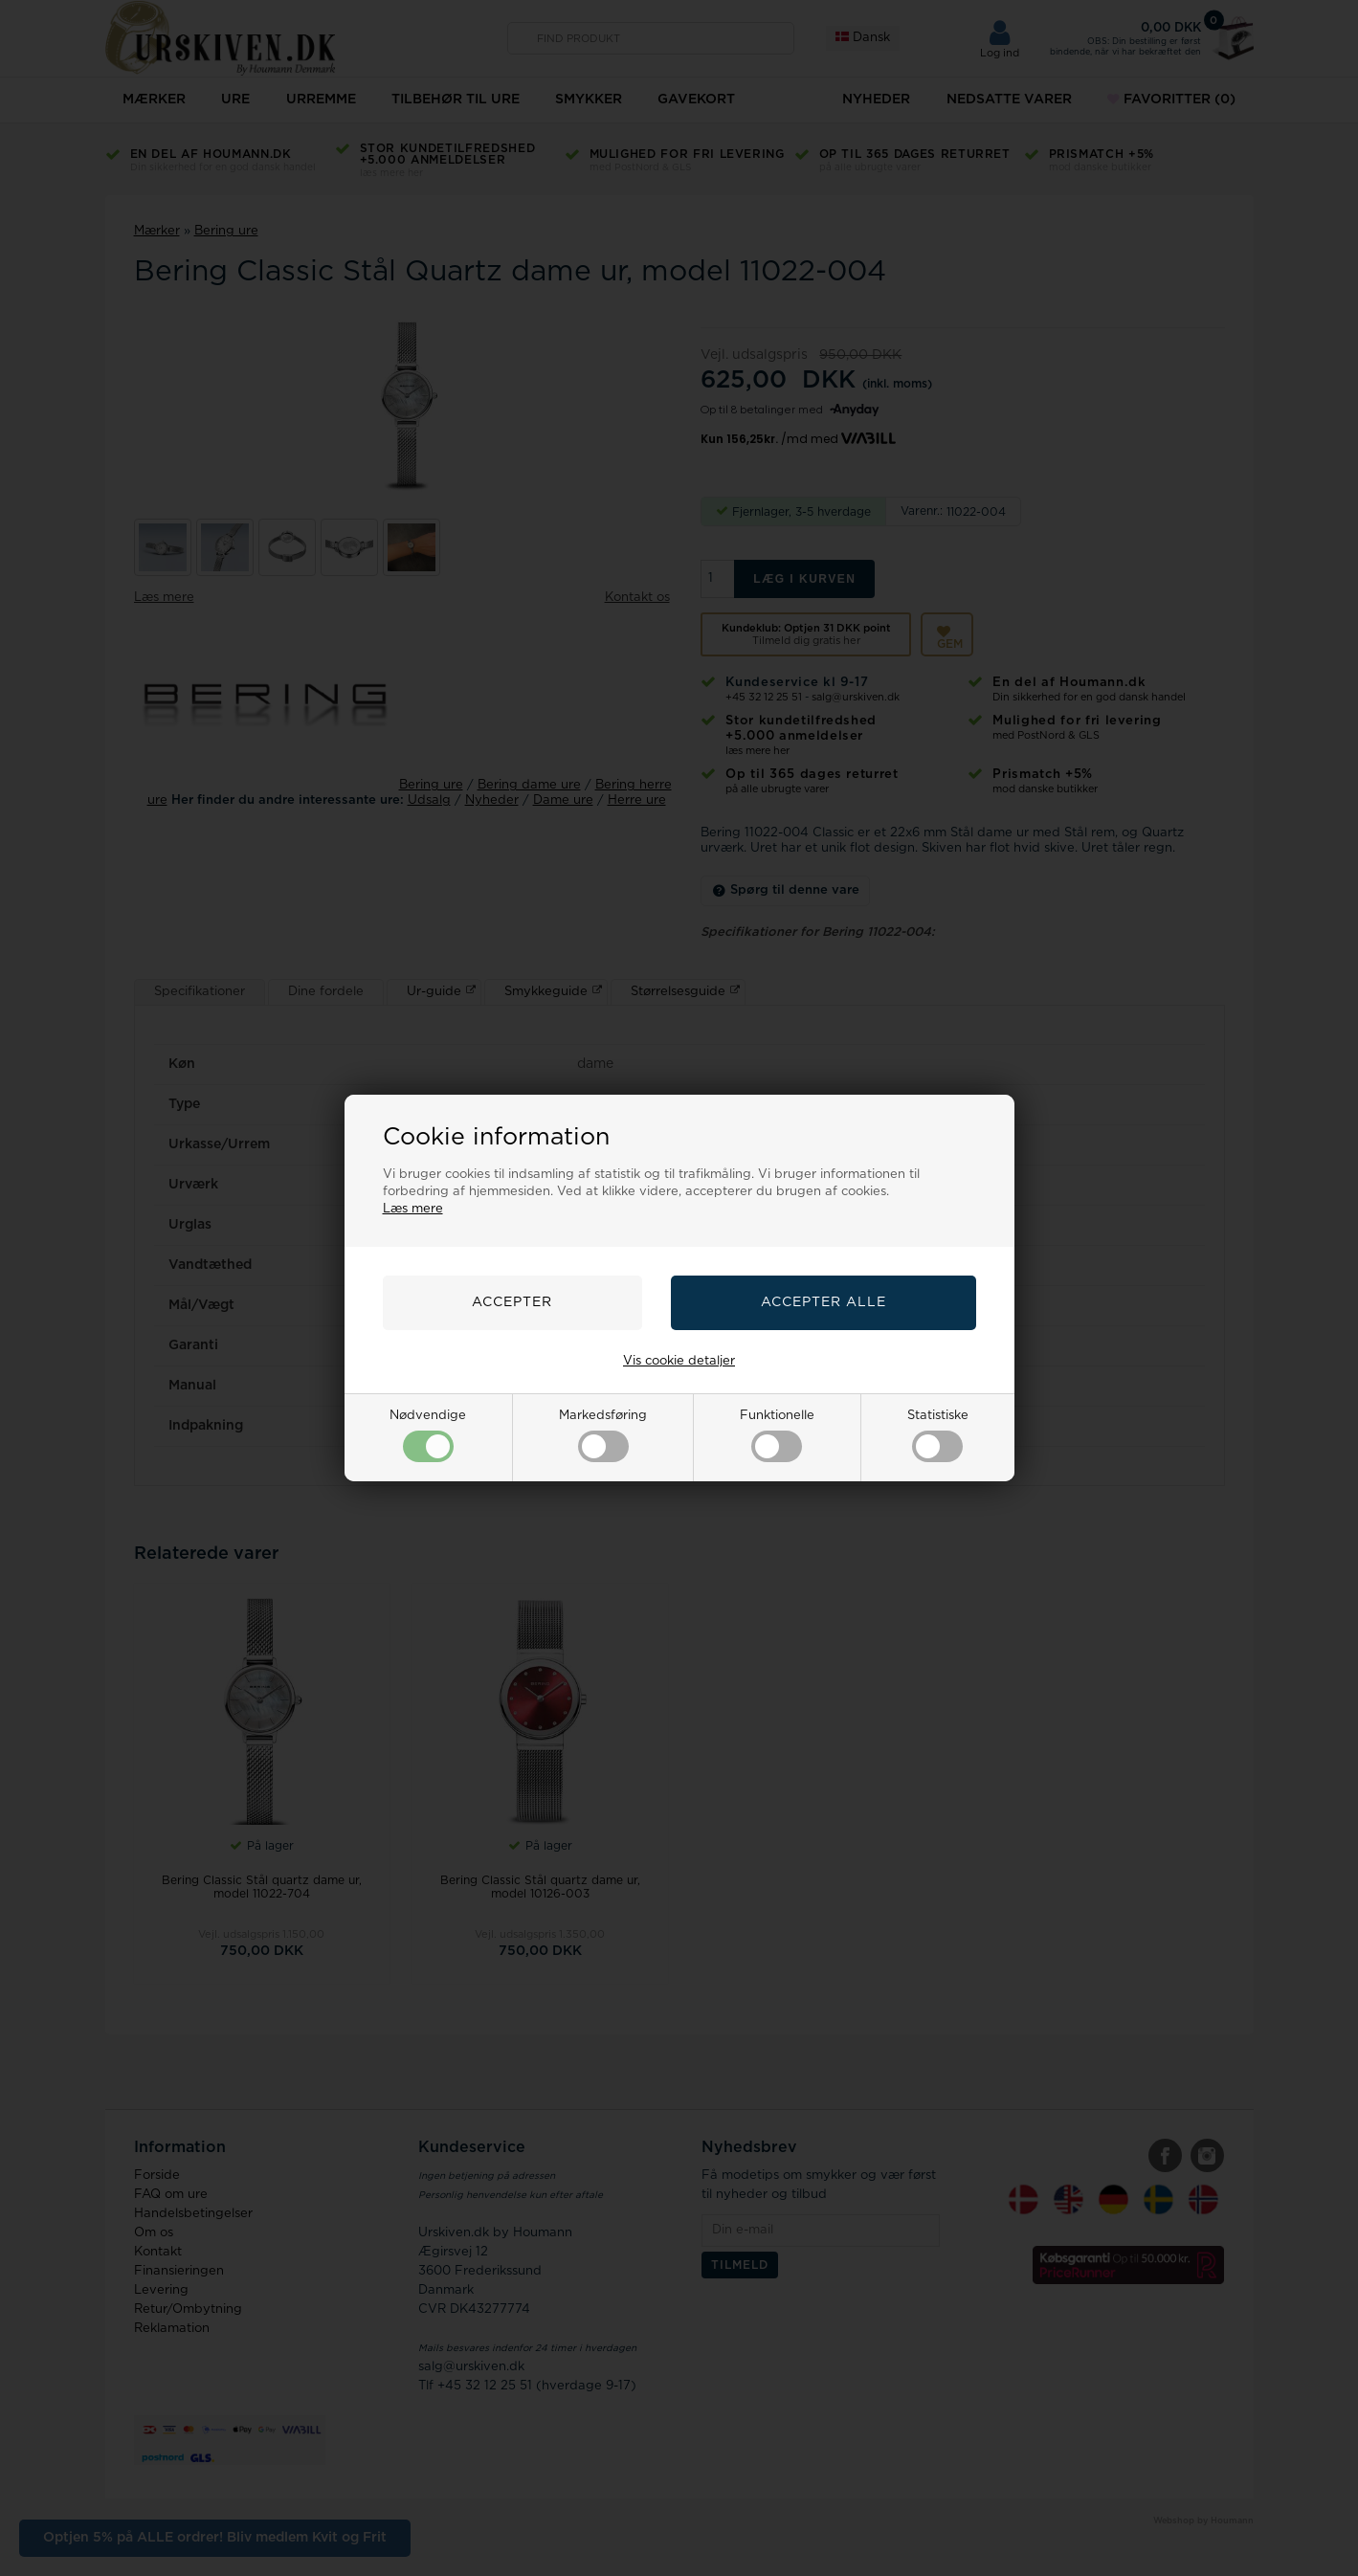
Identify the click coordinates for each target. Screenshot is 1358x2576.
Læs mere (413, 1209)
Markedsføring (603, 1436)
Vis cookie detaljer (679, 1361)
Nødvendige (428, 1436)
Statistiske (937, 1436)
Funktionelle (777, 1436)
